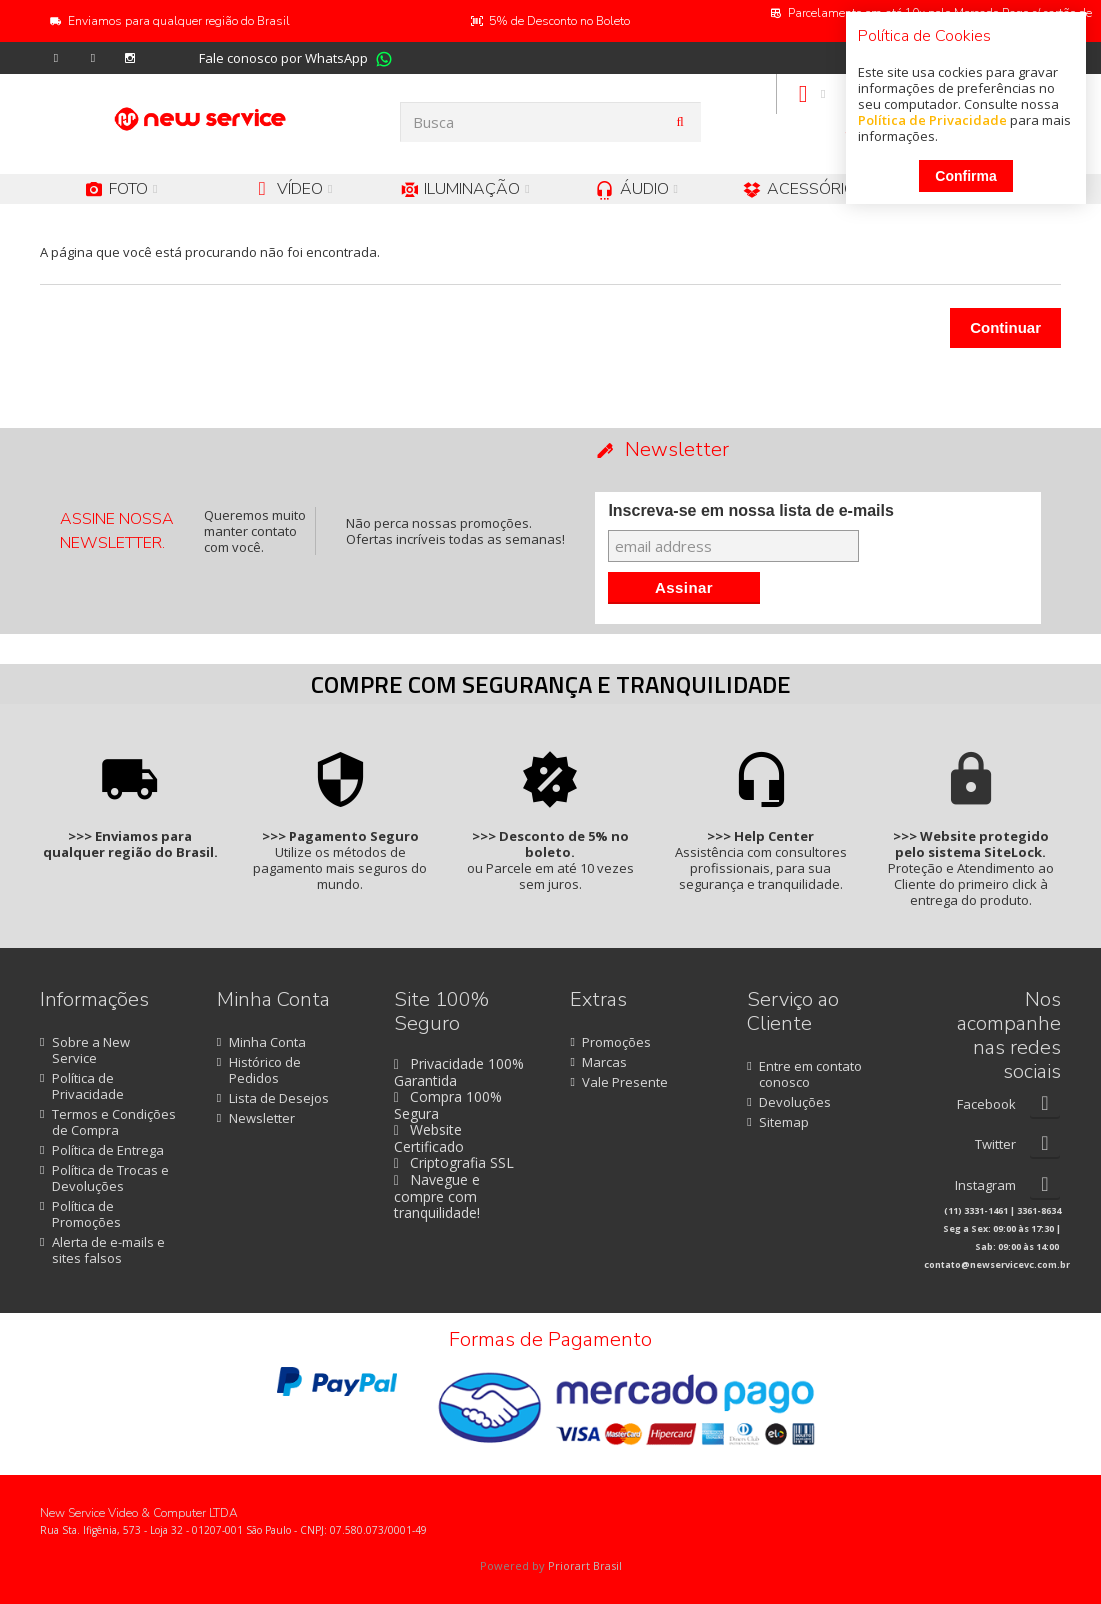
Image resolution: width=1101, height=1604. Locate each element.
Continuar (1005, 327)
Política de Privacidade (932, 120)
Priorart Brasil (585, 1565)
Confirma (965, 176)
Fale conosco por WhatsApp (283, 58)
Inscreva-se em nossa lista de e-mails (750, 510)
